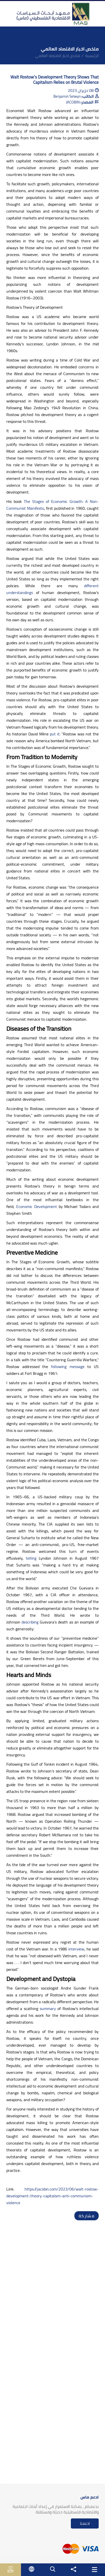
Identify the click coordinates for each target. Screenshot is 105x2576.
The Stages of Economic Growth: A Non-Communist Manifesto (52, 505)
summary (48, 2008)
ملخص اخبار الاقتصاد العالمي (57, 55)
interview (76, 1949)
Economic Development (36, 1206)
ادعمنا (85, 2523)
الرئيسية (92, 55)
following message (68, 1366)
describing (30, 1622)
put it (54, 734)
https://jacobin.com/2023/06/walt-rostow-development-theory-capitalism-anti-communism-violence (52, 2195)
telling (31, 1558)
